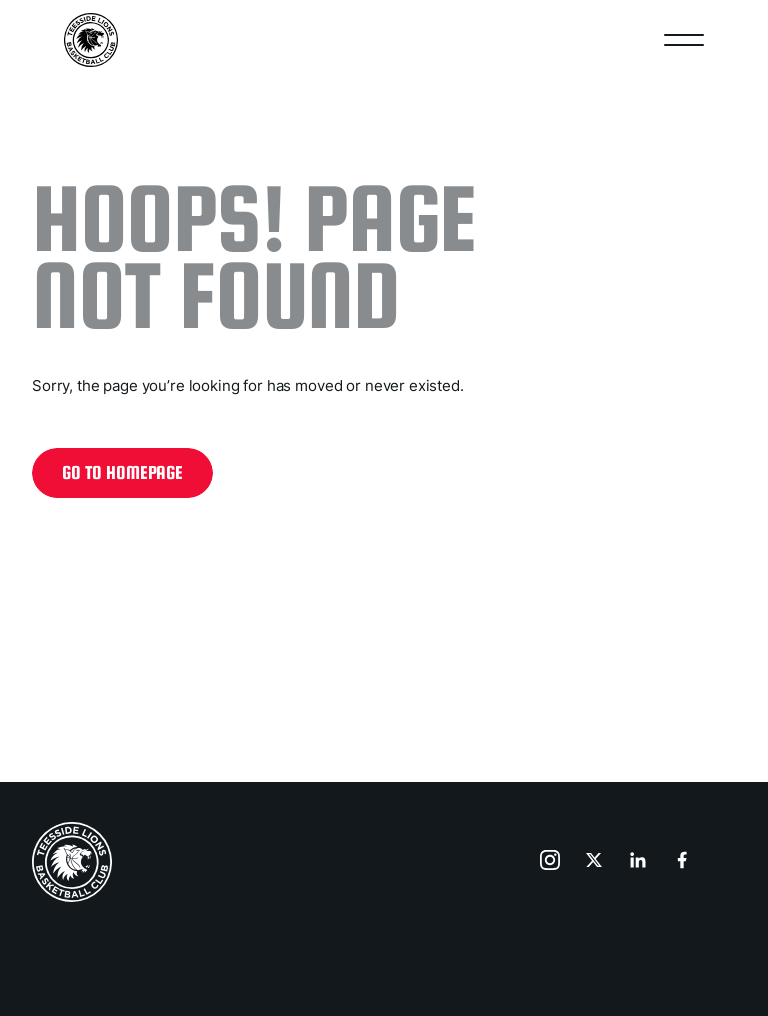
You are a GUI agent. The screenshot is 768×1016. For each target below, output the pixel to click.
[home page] (72, 862)
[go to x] (596, 862)
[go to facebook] (684, 862)
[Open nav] (684, 40)
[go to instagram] (552, 862)
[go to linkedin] (640, 862)
